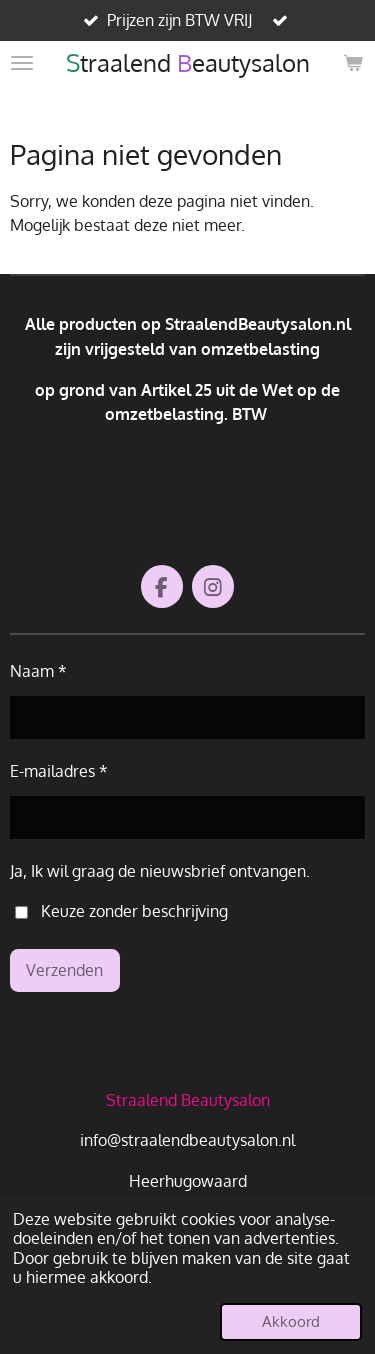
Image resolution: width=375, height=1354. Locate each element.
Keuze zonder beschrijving (121, 910)
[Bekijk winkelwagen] (353, 63)
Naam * (38, 670)
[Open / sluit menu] (22, 63)
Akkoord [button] (291, 1321)
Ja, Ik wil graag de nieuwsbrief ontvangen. (160, 870)
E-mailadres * (59, 770)
